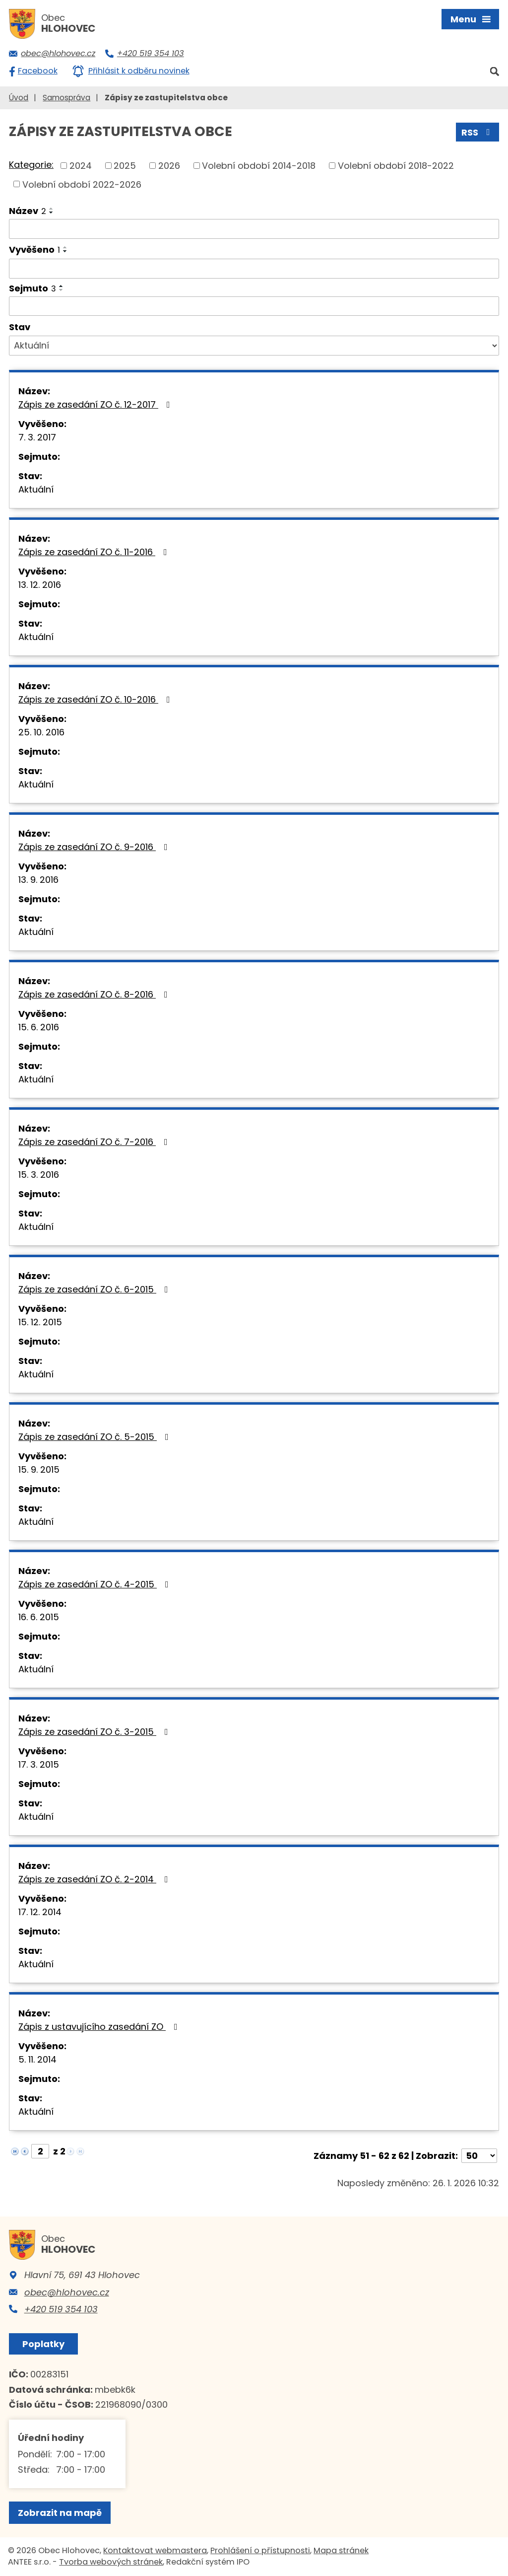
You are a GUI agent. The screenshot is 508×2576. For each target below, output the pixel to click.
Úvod (18, 97)
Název (27, 211)
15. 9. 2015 (39, 1469)
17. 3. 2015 (38, 1764)
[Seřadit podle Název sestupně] (51, 213)
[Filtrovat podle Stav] (254, 346)
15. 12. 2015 (40, 1322)
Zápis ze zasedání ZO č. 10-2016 (96, 699)
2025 (125, 165)
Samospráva (66, 97)
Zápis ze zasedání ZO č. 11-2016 (94, 552)
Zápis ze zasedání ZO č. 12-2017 (96, 404)
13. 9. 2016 (38, 879)
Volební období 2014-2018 (259, 165)
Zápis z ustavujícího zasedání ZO (100, 2026)
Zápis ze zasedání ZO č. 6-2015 (95, 1289)
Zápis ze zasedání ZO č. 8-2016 (95, 994)
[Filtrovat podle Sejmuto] (254, 306)
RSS (477, 132)
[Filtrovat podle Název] (254, 229)
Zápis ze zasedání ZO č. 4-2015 (95, 1584)
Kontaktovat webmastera (155, 2550)
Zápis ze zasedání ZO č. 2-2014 (95, 1879)
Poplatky (43, 2344)
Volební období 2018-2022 (396, 165)
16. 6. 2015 (38, 1617)
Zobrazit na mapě (60, 2512)
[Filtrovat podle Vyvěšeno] (254, 269)
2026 (169, 165)
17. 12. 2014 (40, 1912)
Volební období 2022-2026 (81, 184)
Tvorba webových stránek (111, 2562)
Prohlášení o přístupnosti (260, 2550)
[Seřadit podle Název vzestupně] (51, 209)
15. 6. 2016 (38, 1027)
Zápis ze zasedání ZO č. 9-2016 (95, 847)
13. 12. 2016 (39, 584)
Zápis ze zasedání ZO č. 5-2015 (95, 1437)
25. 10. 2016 (41, 732)
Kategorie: (31, 164)
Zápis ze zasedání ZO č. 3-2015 (95, 1731)
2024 (80, 165)
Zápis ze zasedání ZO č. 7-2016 (95, 1142)
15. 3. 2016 (38, 1174)
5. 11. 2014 (37, 2059)
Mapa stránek (341, 2550)
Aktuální (36, 489)
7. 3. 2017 (37, 437)
